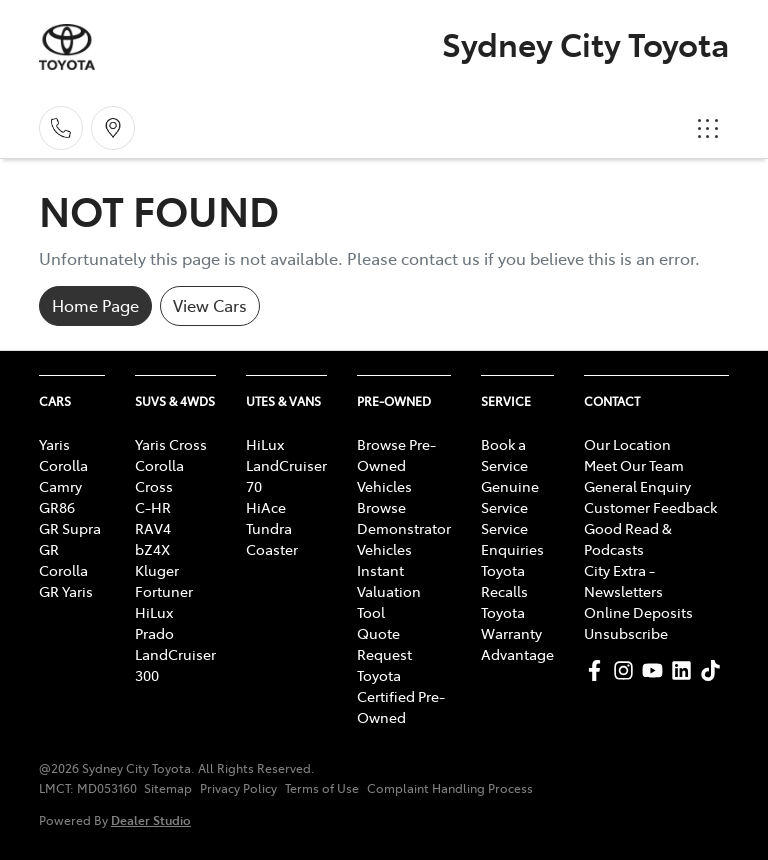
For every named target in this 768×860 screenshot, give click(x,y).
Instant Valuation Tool (389, 591)
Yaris (54, 444)
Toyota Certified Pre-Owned (401, 696)
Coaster (272, 549)
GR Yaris (66, 591)
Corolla (63, 465)
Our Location (627, 444)
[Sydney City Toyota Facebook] (598, 670)
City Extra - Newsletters (623, 580)
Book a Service (504, 454)
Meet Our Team (634, 465)
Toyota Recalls (504, 580)
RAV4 (153, 528)
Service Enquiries (512, 538)
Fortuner (164, 591)
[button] (708, 128)
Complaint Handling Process (450, 788)
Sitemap (168, 788)
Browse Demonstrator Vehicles (404, 528)
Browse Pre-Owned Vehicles (396, 465)
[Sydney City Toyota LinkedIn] (685, 670)
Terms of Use (322, 788)
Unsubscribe (626, 633)
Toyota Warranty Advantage (517, 633)
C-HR (153, 507)
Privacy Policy (238, 788)
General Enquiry (637, 486)
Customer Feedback (650, 507)
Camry (60, 486)
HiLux (154, 612)
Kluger (157, 570)
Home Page (95, 305)
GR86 (57, 507)
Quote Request (384, 643)
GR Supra (70, 528)
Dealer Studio (151, 819)
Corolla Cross (159, 475)
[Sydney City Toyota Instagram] (627, 670)
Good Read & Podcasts (628, 538)
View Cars (210, 305)
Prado (154, 633)
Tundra (269, 528)
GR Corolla (63, 559)
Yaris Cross (171, 444)
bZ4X (152, 549)
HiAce (266, 507)
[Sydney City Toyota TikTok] (714, 670)
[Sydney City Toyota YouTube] (656, 670)
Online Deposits (638, 612)
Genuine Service (510, 496)
